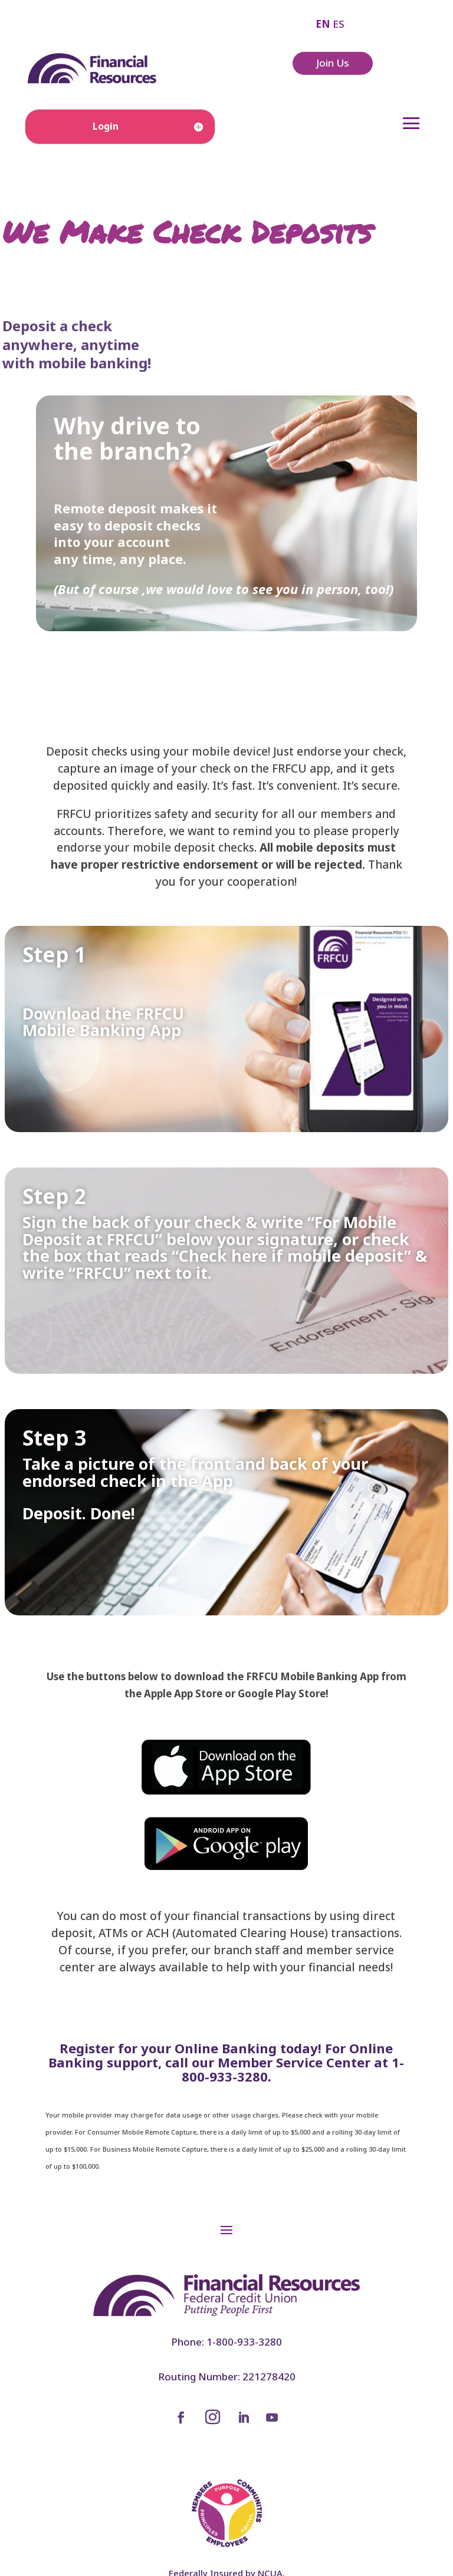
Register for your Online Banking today (189, 2048)
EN (323, 24)
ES (338, 24)
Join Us (332, 63)
